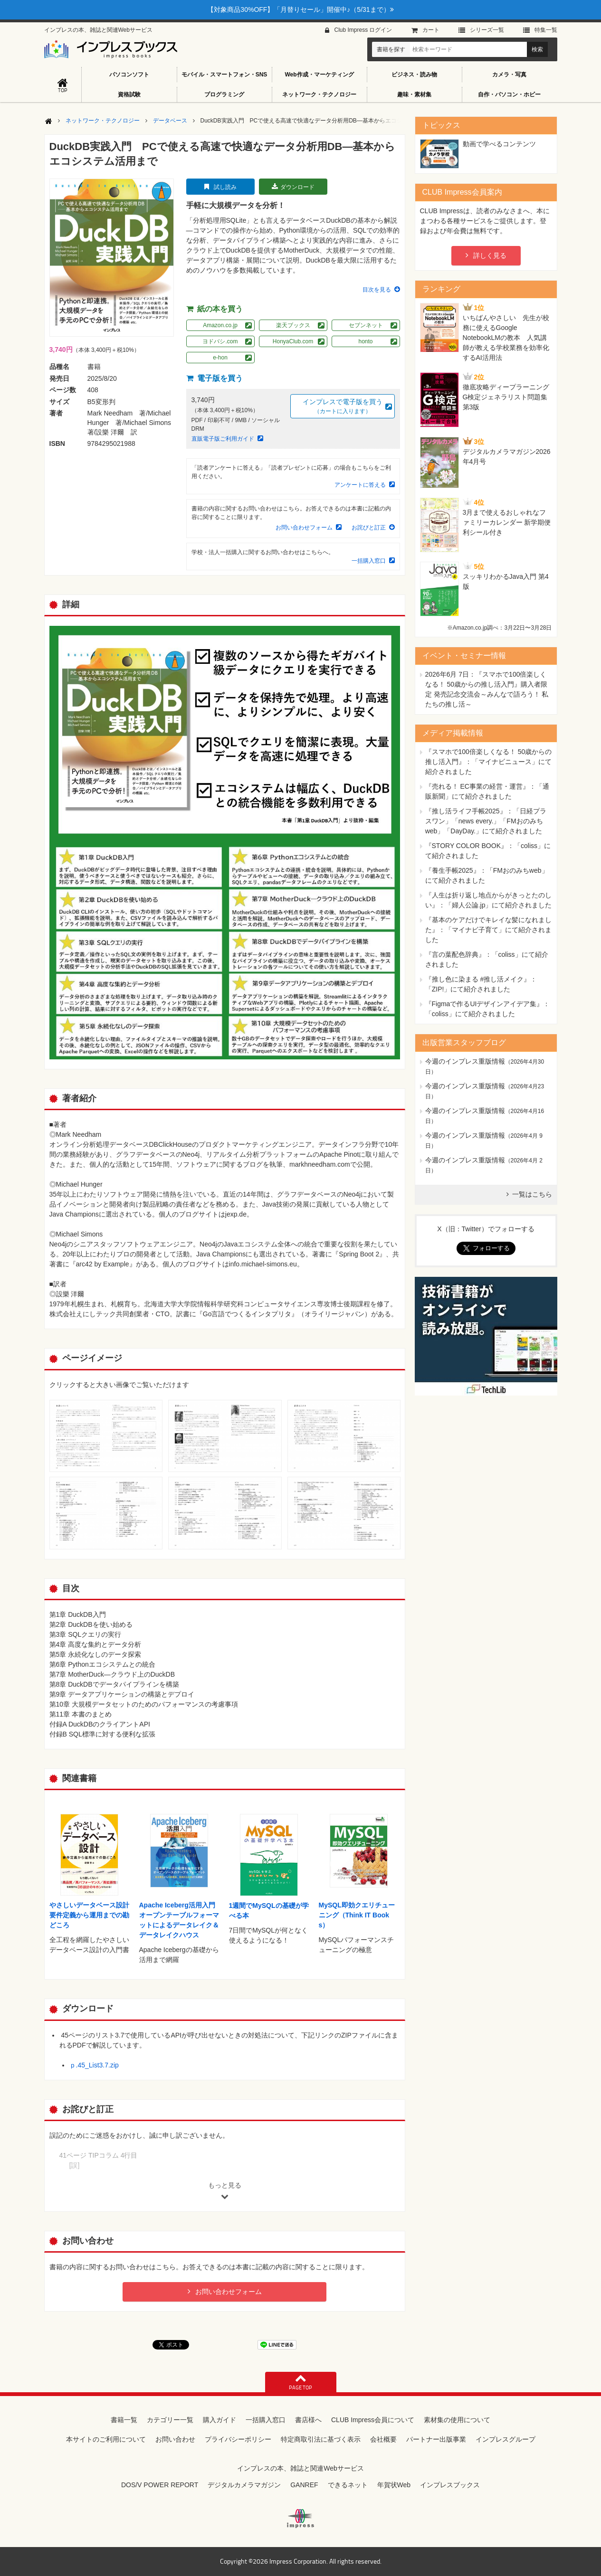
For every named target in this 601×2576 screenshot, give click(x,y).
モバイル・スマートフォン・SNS (224, 74)
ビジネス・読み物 (414, 74)
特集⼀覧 (545, 30)
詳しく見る (489, 255)
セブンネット (366, 325)
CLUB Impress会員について (372, 2420)
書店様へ (308, 2420)
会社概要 (383, 2439)
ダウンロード (297, 187)
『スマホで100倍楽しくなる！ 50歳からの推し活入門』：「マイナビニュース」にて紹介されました (488, 761)
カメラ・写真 (509, 74)
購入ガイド (219, 2420)
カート (430, 30)
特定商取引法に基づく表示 (321, 2439)
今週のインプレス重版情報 (465, 1061)
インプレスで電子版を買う (343, 406)
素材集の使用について (457, 2420)
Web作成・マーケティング (319, 74)
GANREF (304, 2485)
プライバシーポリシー (238, 2439)
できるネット (348, 2485)
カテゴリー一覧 (170, 2420)
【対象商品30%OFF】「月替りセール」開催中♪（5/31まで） (300, 9)
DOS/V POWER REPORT (159, 2485)
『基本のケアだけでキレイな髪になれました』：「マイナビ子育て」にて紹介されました (488, 930)
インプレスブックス (450, 2485)
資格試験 (129, 94)
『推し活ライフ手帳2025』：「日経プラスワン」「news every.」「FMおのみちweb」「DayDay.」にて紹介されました (485, 821)
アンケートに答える (360, 484)
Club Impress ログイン (363, 30)
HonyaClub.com (293, 341)
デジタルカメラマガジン (244, 2485)
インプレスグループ (505, 2439)
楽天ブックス (293, 325)
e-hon (220, 357)
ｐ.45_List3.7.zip (94, 2065)
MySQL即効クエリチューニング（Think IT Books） (357, 1915)
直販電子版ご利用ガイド (222, 438)
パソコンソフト (129, 74)
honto (365, 341)
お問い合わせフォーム (304, 527)
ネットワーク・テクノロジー (319, 94)
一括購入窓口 (369, 560)
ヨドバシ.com (220, 341)
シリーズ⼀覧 (487, 30)
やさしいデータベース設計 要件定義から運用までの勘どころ (92, 1915)
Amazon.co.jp (220, 325)
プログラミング (224, 94)
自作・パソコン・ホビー (509, 94)
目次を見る (377, 289)
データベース (170, 120)
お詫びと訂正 (369, 527)
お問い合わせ (175, 2439)
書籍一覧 (124, 2420)
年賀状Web (394, 2485)
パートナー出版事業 (436, 2439)
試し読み (225, 187)
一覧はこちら (532, 1194)
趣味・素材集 (414, 94)
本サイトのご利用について (106, 2439)
